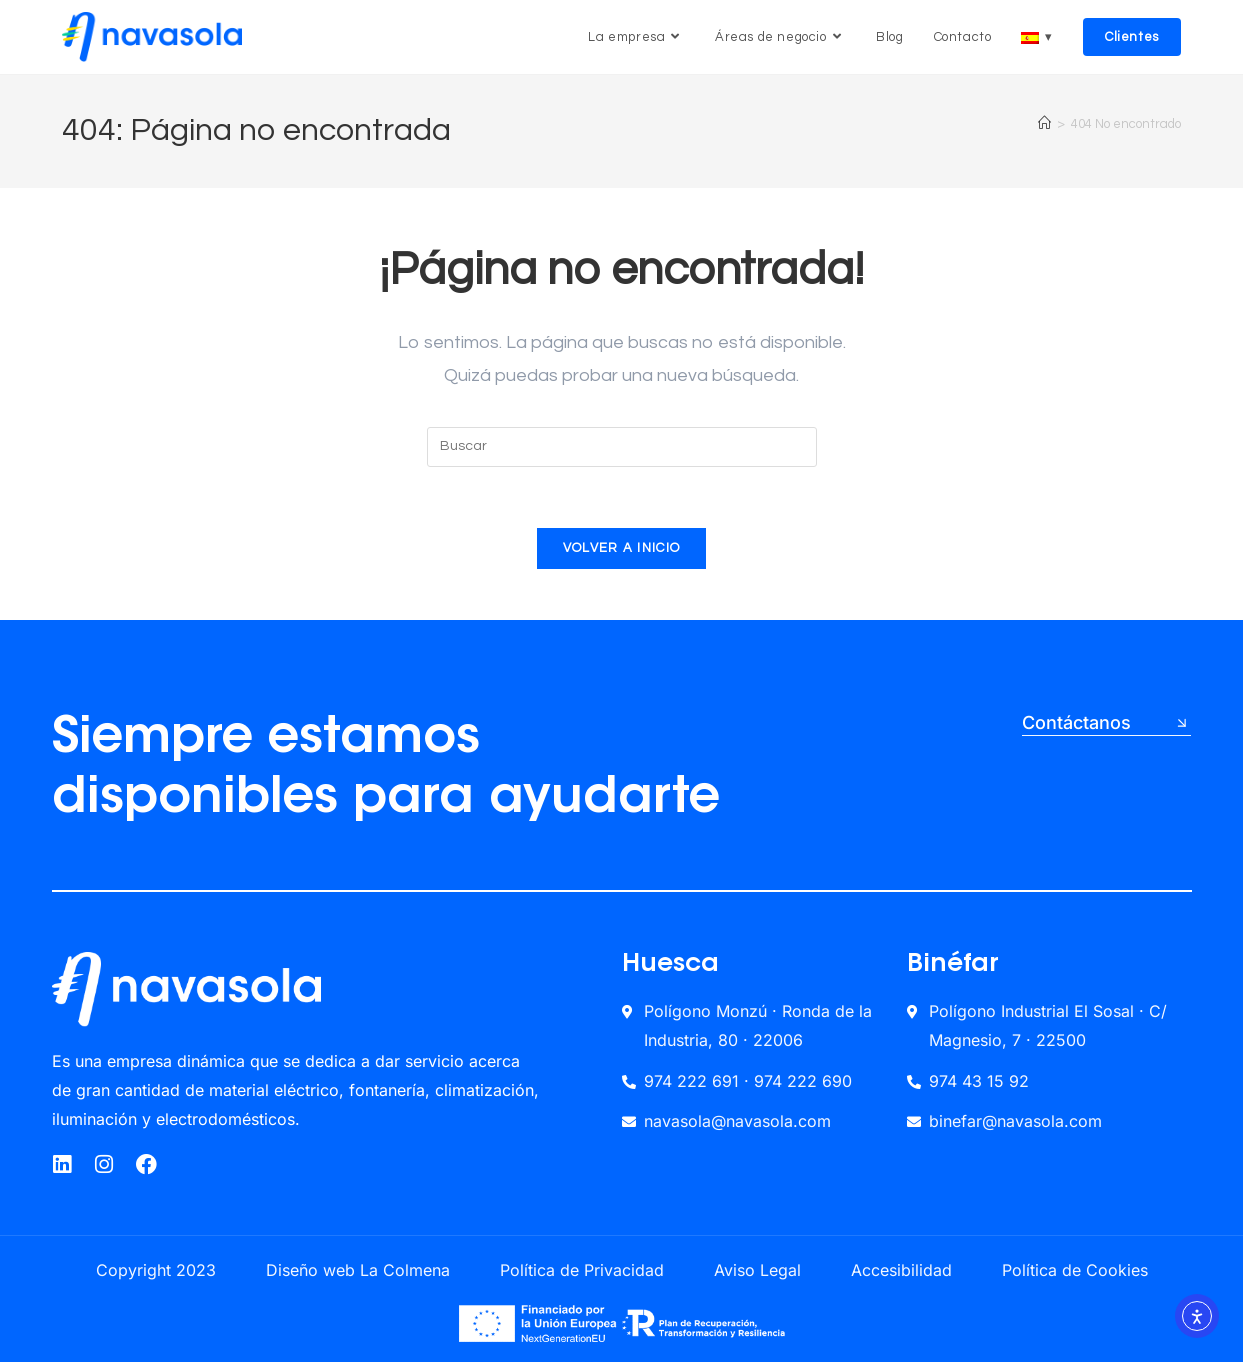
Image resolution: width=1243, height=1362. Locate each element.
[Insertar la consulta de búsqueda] (622, 447)
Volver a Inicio (622, 548)
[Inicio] (1044, 124)
